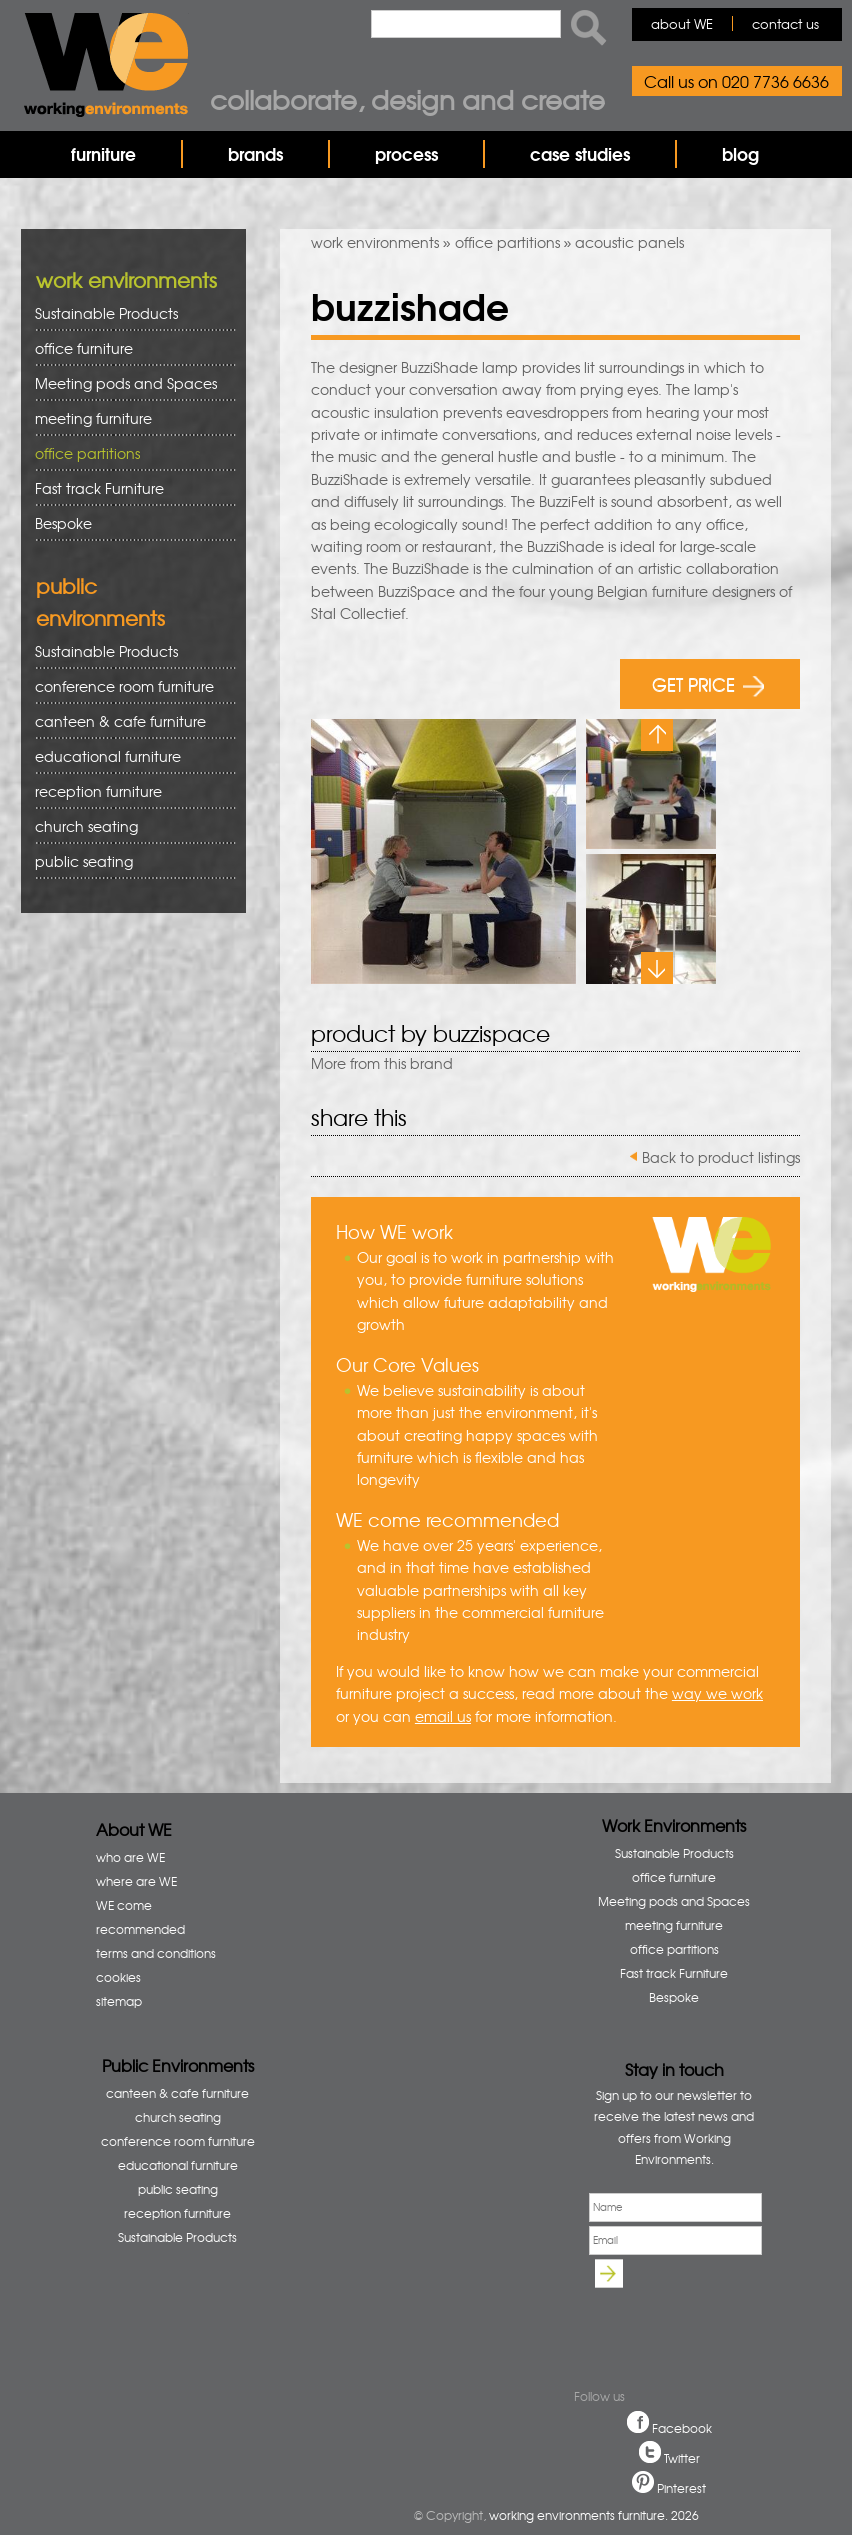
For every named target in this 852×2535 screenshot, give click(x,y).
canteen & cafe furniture (128, 721)
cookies (118, 1977)
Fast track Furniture (99, 488)
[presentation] (682, 2322)
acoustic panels (629, 242)
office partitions (507, 242)
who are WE (130, 1857)
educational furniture (128, 756)
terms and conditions (156, 1953)
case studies (580, 153)
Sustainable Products (106, 313)
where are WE (136, 1881)
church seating (86, 826)
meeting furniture (128, 418)
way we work (717, 1693)
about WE (682, 23)
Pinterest (681, 2488)
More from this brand (382, 1063)
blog (740, 153)
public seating (128, 861)
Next (657, 968)
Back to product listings (721, 1157)
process (406, 153)
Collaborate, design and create (407, 99)
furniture (103, 153)
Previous (657, 735)
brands (255, 153)
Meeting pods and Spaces (128, 383)
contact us (785, 23)
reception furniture (128, 791)
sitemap (119, 2001)
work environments (375, 242)
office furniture (128, 348)
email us (443, 1716)
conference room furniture (128, 686)
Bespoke (63, 523)
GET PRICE (708, 683)
